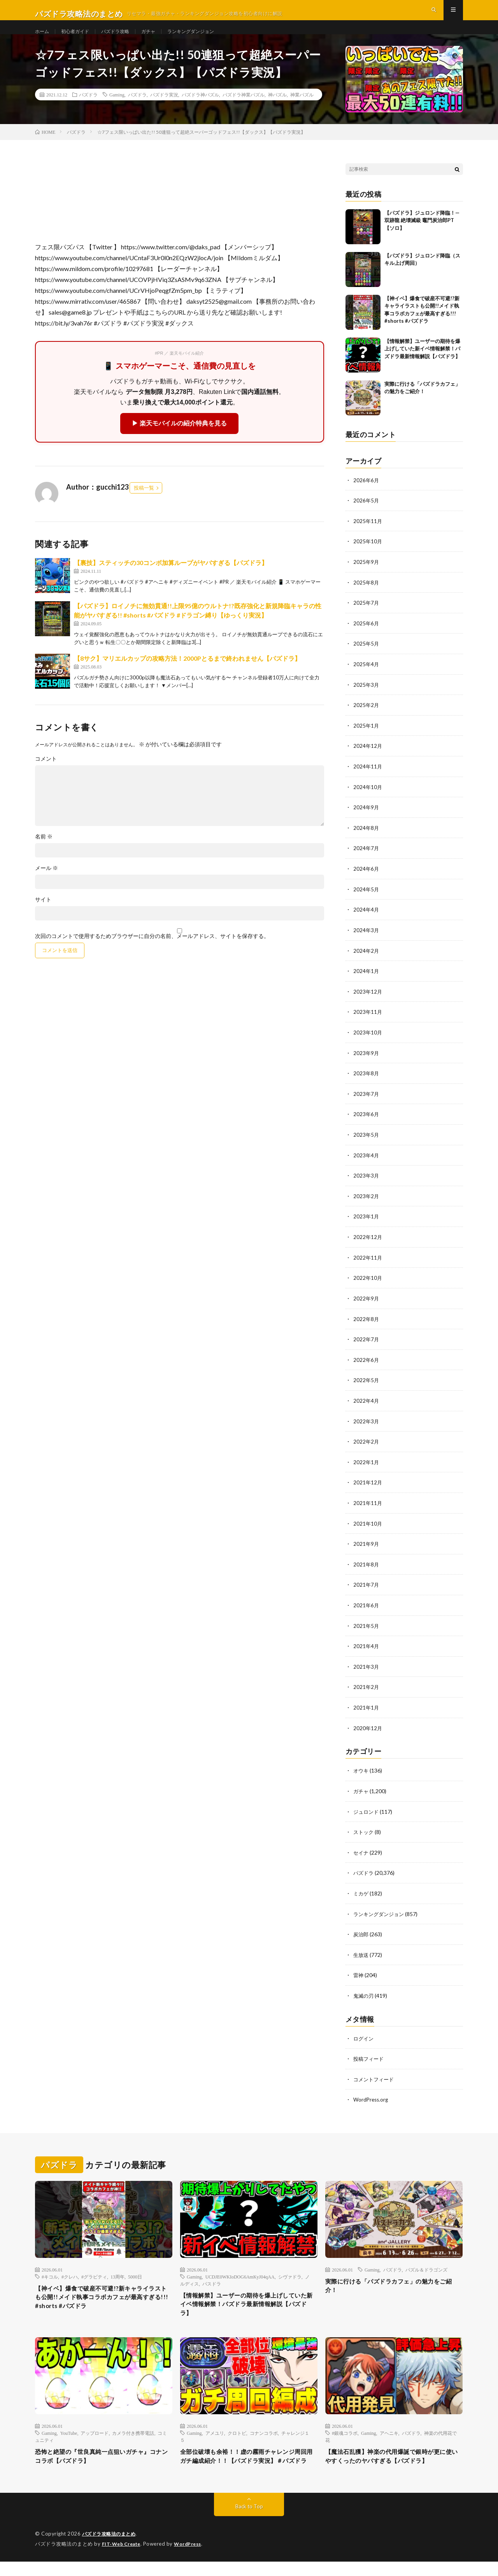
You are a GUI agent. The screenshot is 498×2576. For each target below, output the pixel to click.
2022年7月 (366, 1345)
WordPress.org (371, 2097)
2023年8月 (366, 1082)
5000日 (135, 2274)
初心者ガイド (79, 38)
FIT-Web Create (123, 2558)
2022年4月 (366, 1406)
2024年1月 (366, 981)
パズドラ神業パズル (244, 110)
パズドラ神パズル (200, 110)
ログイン (364, 2037)
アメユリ (214, 2434)
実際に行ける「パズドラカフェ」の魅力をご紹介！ (393, 2284)
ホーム (43, 38)
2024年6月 (366, 880)
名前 (44, 853)
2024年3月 (366, 941)
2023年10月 (368, 1042)
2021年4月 (366, 1648)
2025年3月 (366, 698)
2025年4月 (366, 678)
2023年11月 (368, 1021)
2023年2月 (366, 1203)
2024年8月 (366, 839)
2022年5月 (366, 1385)
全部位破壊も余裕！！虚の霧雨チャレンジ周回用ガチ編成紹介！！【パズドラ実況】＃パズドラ (248, 2465)
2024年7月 (366, 860)
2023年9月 (366, 1062)
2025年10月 (368, 556)
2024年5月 (366, 900)
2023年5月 (366, 1143)
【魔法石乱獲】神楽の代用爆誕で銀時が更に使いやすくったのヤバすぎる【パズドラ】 (393, 2465)
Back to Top (249, 2521)
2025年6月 (366, 637)
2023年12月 (368, 1001)
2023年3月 (366, 1183)
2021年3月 (366, 1669)
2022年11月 (368, 1264)
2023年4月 (366, 1163)
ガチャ (161, 38)
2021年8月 (366, 1567)
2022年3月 (366, 1426)
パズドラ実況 (164, 110)
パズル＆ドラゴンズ (426, 2267)
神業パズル (302, 110)
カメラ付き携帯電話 (133, 2434)
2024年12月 (368, 759)
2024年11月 (368, 779)
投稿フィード (369, 2057)
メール (46, 884)
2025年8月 (366, 597)
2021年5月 (366, 1628)
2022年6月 (366, 1365)
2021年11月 (368, 1507)
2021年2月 (366, 1689)
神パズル (277, 110)
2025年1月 (366, 738)
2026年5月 (366, 516)
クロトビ (237, 2434)
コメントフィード (375, 2077)
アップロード (95, 2434)
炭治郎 (361, 1933)
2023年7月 (366, 1102)
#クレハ (69, 2274)
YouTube (68, 2434)
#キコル (50, 2274)
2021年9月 (366, 1547)
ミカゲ (361, 1893)
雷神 (358, 1974)
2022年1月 (366, 1466)
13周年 (117, 2274)
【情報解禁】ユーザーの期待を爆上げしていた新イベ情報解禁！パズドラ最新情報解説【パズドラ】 (422, 364)
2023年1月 (366, 1224)
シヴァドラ (290, 2274)
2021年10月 (368, 1527)
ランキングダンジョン (208, 38)
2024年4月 (366, 920)
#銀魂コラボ (345, 2434)
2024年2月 (366, 961)
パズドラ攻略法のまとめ (111, 2549)
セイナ (361, 1853)
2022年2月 (366, 1446)
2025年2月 (366, 718)
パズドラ (88, 110)
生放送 (361, 1954)
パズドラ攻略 (124, 38)
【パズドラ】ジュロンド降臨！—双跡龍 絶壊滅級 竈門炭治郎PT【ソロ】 (421, 236)
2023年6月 (366, 1123)
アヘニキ (389, 2434)
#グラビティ (94, 2274)
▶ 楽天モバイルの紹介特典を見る (179, 439)
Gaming (116, 110)
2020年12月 (368, 1729)
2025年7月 (366, 617)
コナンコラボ (264, 2434)
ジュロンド (367, 1812)
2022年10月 (368, 1284)
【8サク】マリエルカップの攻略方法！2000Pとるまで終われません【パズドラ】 (187, 674)
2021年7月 (366, 1588)
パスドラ (211, 2281)
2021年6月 (366, 1608)
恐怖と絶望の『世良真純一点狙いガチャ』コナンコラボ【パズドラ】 (103, 2459)
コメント (46, 775)
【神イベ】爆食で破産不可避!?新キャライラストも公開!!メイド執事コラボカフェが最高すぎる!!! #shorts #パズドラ (102, 2297)
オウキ (361, 1772)
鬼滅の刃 (364, 1994)
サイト (43, 916)
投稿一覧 (144, 504)
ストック (364, 1832)
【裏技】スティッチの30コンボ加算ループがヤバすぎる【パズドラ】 (171, 579)
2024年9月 (366, 819)
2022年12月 (368, 1244)
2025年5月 (366, 657)
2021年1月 (366, 1709)
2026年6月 (366, 496)
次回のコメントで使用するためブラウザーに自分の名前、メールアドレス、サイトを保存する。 (152, 952)
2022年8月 (366, 1325)
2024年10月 (368, 799)
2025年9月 (366, 577)
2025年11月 (368, 536)
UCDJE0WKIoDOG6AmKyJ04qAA (240, 2274)
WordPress (192, 2558)
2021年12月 (368, 1487)
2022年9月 (366, 1305)
